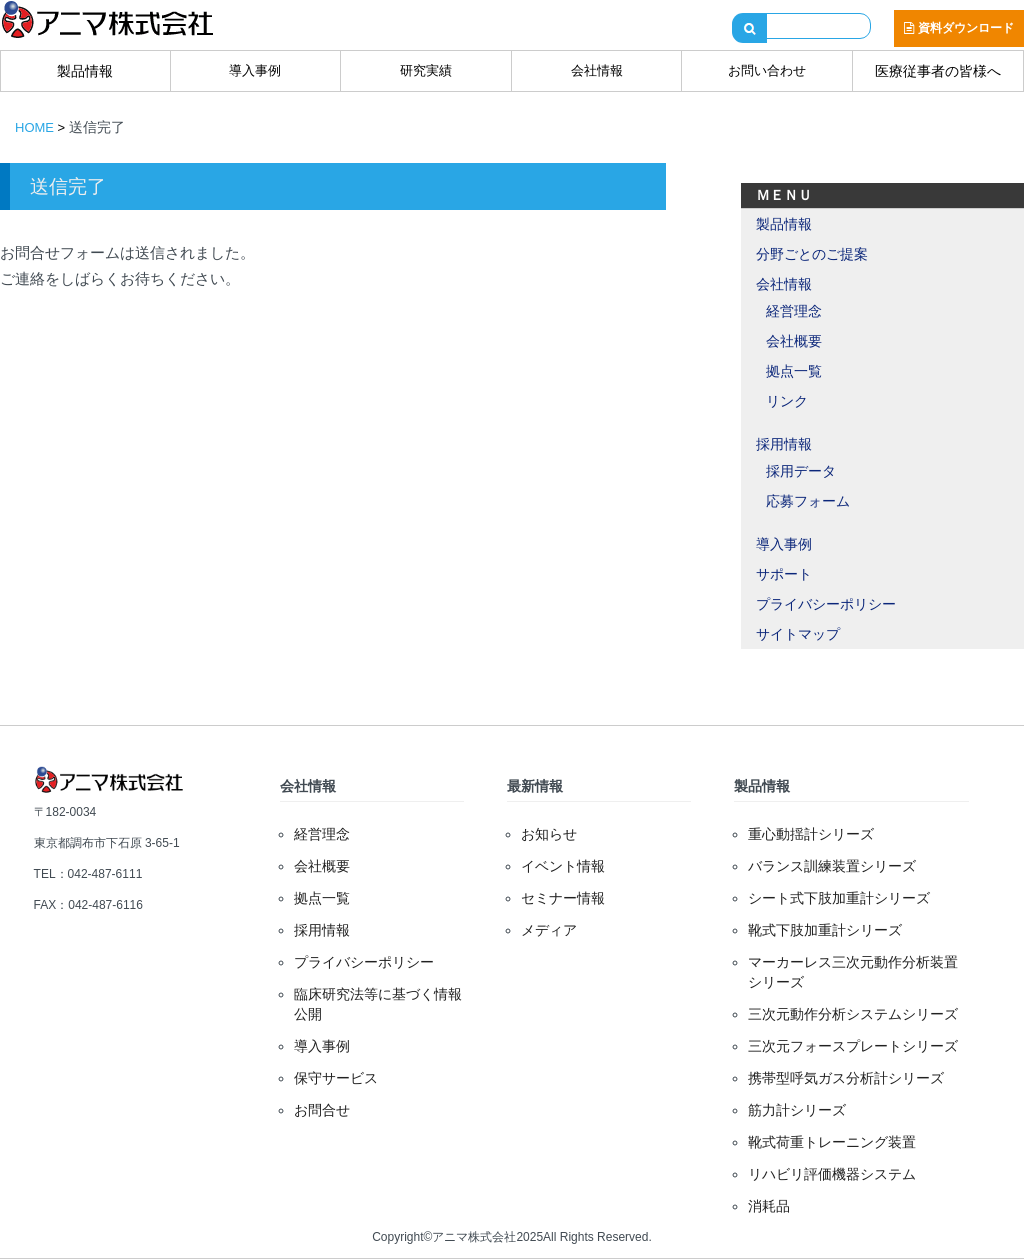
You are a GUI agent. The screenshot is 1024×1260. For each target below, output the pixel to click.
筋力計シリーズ (797, 1110)
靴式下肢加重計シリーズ (825, 930)
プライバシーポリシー (826, 604)
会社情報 (597, 70)
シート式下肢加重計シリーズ (839, 898)
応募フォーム (808, 501)
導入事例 (255, 70)
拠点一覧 (794, 371)
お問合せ (322, 1110)
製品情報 (85, 71)
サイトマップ (798, 634)
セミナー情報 (563, 898)
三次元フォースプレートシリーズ (853, 1046)
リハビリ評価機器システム (832, 1174)
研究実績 (426, 70)
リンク (787, 401)
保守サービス (336, 1078)
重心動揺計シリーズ (811, 834)
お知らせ (549, 834)
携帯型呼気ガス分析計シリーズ (846, 1078)
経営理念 (794, 311)
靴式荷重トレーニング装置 (832, 1142)
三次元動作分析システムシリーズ (853, 1014)
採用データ (801, 471)
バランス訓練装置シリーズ (832, 866)
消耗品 (769, 1206)
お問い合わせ (767, 70)
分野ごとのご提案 (812, 254)
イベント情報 (563, 866)
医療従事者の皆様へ (938, 71)
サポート (784, 574)
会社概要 (794, 341)
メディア (549, 930)
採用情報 (784, 444)
